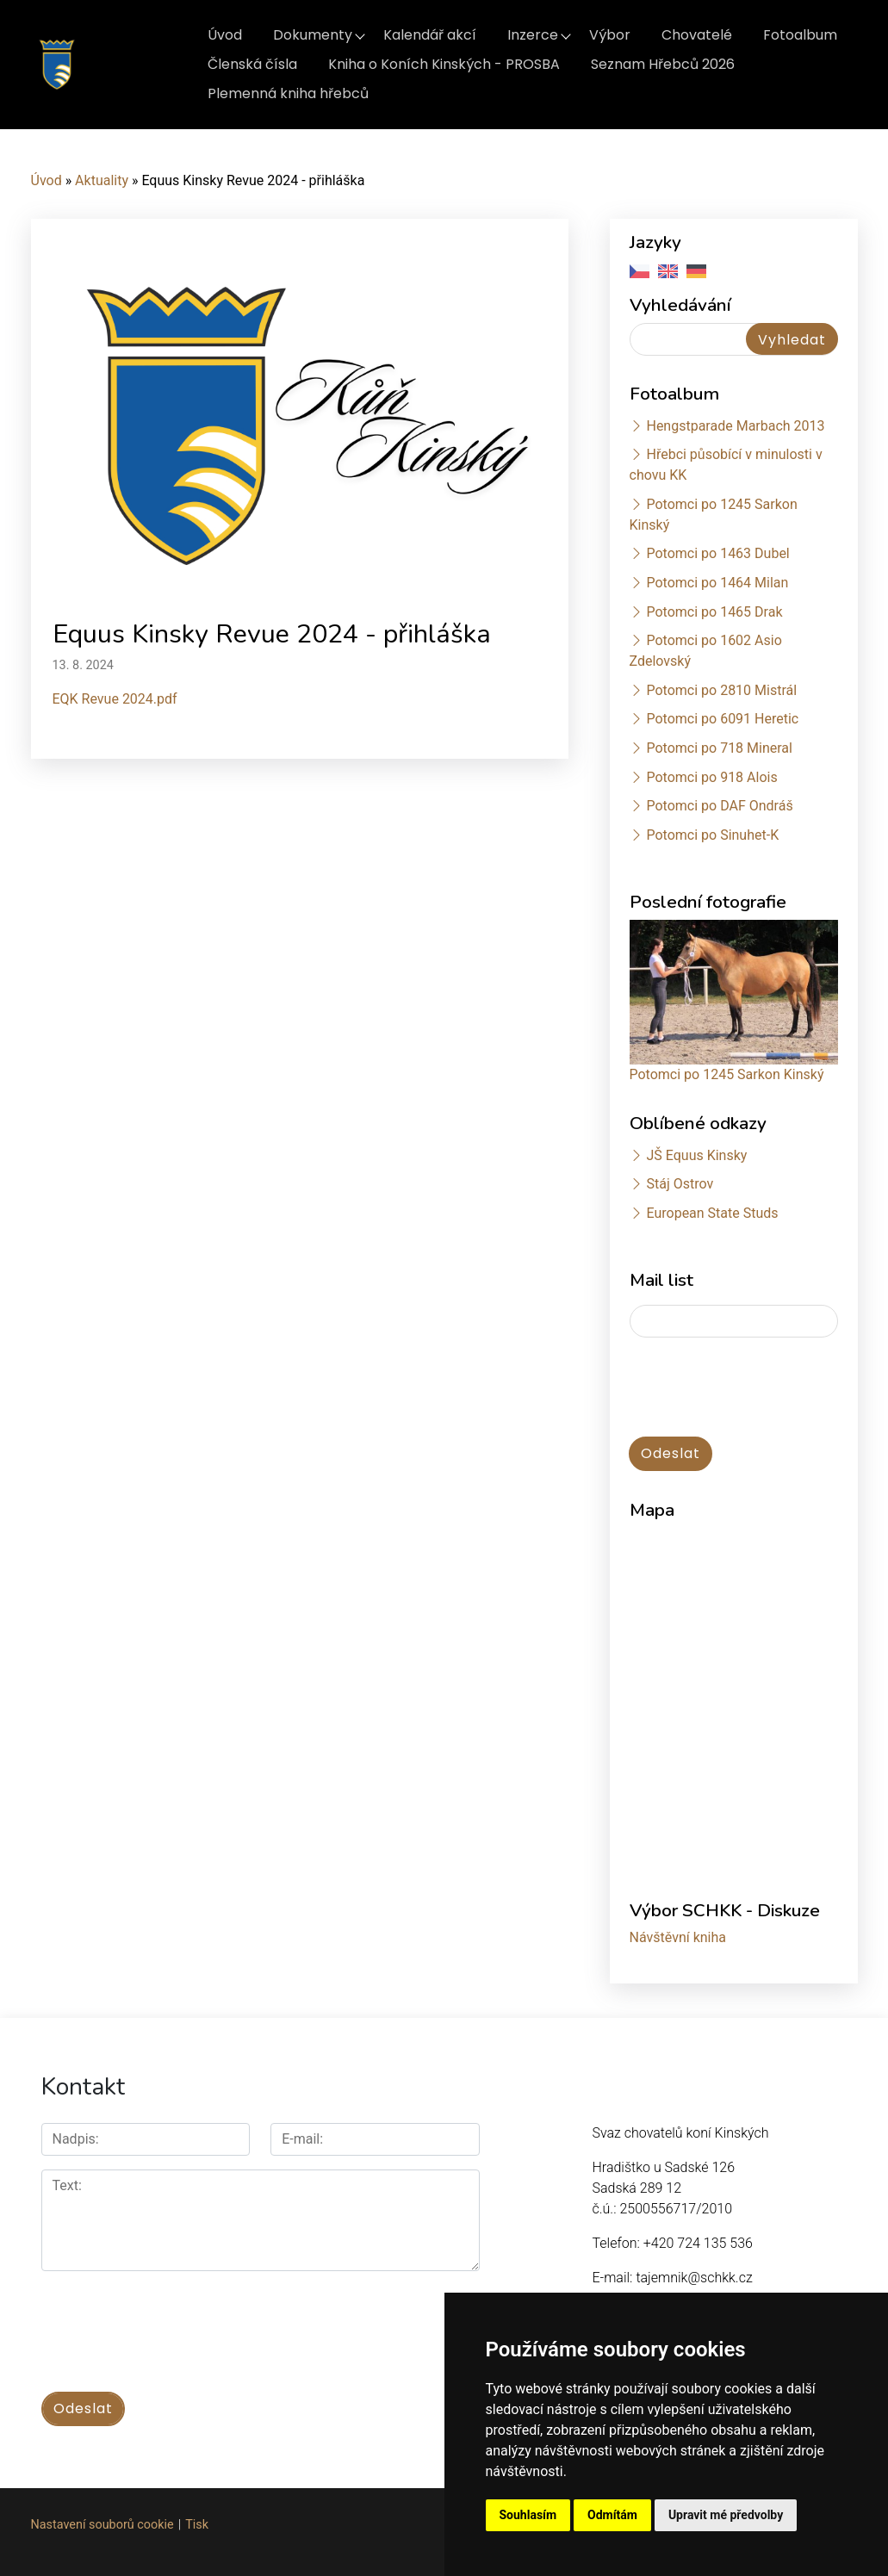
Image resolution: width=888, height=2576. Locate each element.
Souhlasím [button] (528, 2515)
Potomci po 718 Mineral (719, 748)
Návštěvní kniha (678, 1937)
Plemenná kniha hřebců (288, 93)
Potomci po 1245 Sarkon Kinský (727, 1074)
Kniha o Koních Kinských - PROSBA (444, 64)
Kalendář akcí (429, 35)
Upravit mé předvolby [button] (725, 2515)
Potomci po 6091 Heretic (722, 719)
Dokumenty (312, 35)
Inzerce (532, 35)
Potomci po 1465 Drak (714, 612)
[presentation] (172, 2322)
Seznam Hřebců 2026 (663, 64)
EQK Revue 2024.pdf (115, 699)
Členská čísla (252, 64)
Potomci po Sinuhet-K (712, 835)
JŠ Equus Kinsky (696, 1155)
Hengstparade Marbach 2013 (735, 426)
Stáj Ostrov (679, 1184)
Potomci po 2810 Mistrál (721, 690)
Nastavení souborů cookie (102, 2524)
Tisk (196, 2524)
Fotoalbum (800, 35)
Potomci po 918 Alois (711, 777)
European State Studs (712, 1213)
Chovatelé (696, 35)
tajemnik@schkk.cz (694, 2277)
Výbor (609, 35)
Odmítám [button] (612, 2515)
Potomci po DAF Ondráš (719, 806)
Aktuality (101, 180)
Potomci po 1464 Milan (717, 582)
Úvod (225, 35)
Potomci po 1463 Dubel (717, 553)
